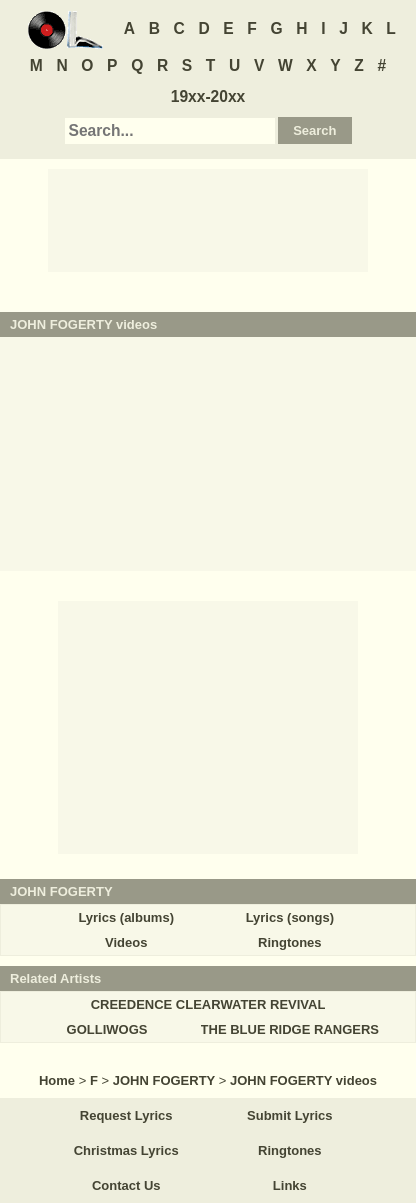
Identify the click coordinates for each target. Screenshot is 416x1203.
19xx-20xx (208, 96)
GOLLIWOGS (107, 1029)
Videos (126, 942)
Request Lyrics (126, 1115)
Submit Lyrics (289, 1115)
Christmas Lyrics (126, 1150)
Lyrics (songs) (290, 917)
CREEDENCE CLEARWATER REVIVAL (208, 1004)
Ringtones (290, 942)
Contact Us (126, 1185)
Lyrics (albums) (126, 917)
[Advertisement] (208, 219)
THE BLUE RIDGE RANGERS (290, 1029)
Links (290, 1185)
